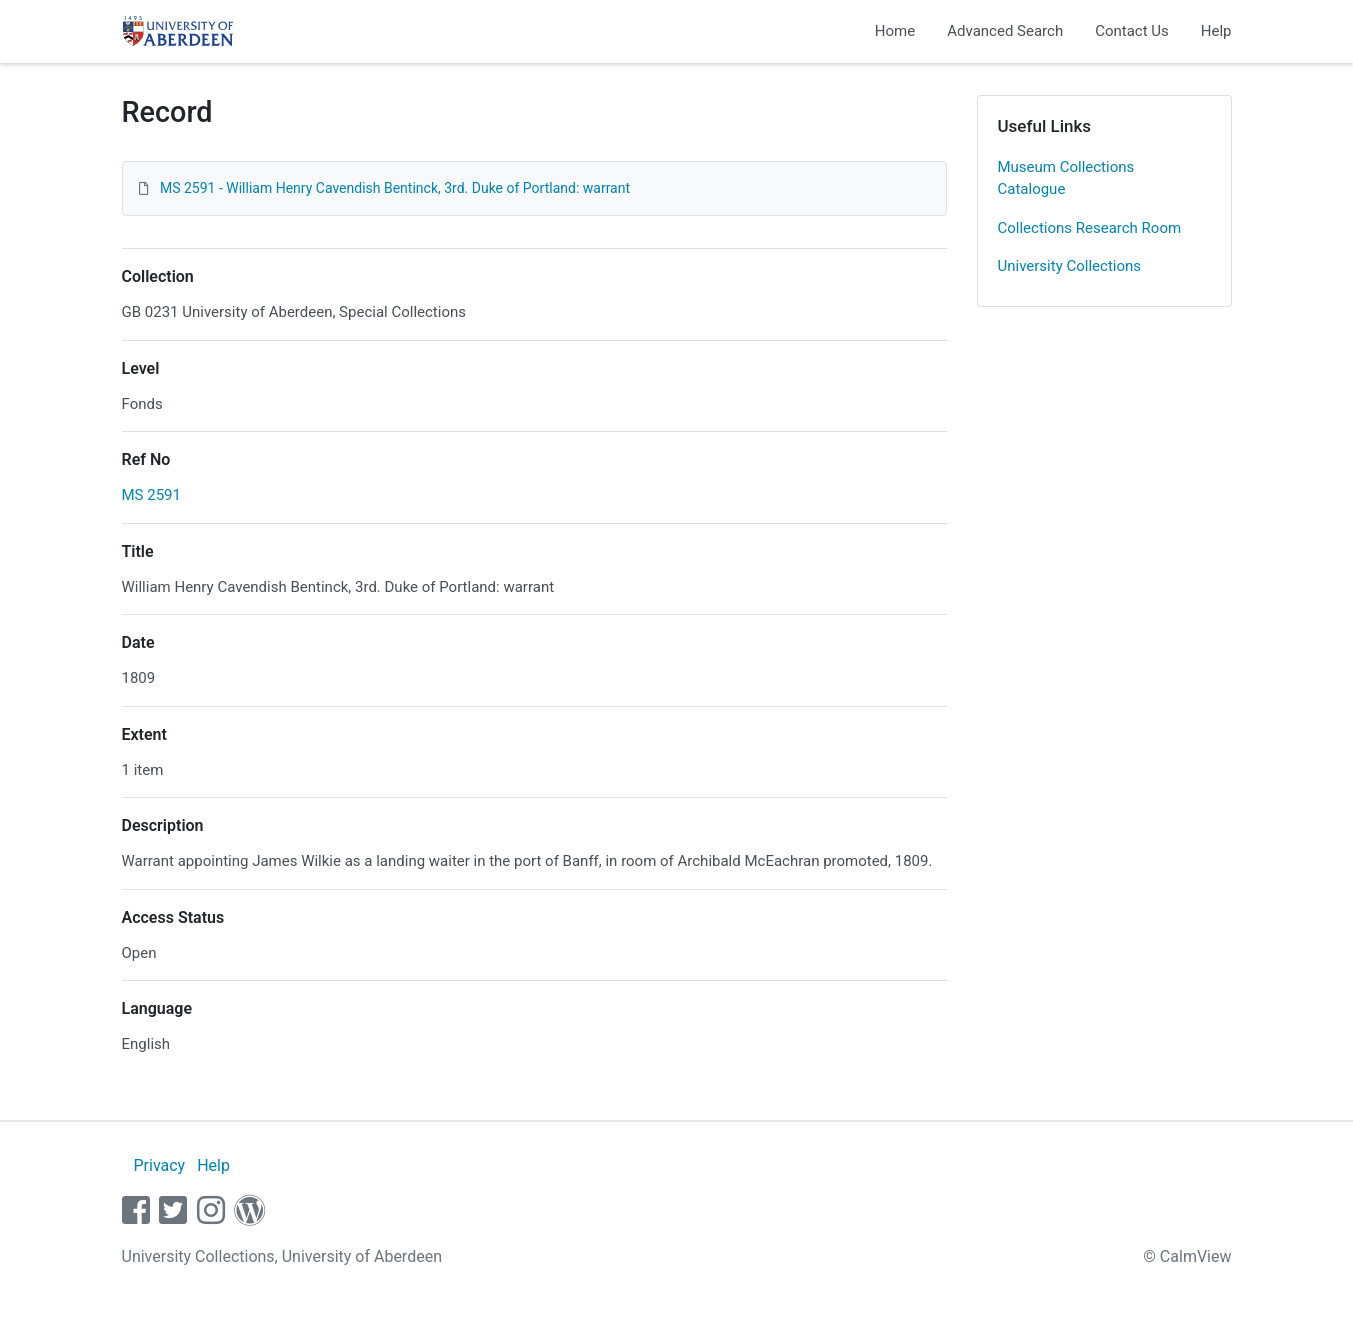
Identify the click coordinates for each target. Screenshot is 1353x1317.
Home (895, 31)
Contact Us (1132, 31)
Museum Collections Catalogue (1066, 178)
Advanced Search (1005, 31)
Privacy (159, 1165)
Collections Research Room (1090, 228)
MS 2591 (151, 495)
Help (1216, 31)
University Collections (1070, 266)
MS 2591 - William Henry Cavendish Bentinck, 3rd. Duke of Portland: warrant (395, 188)
